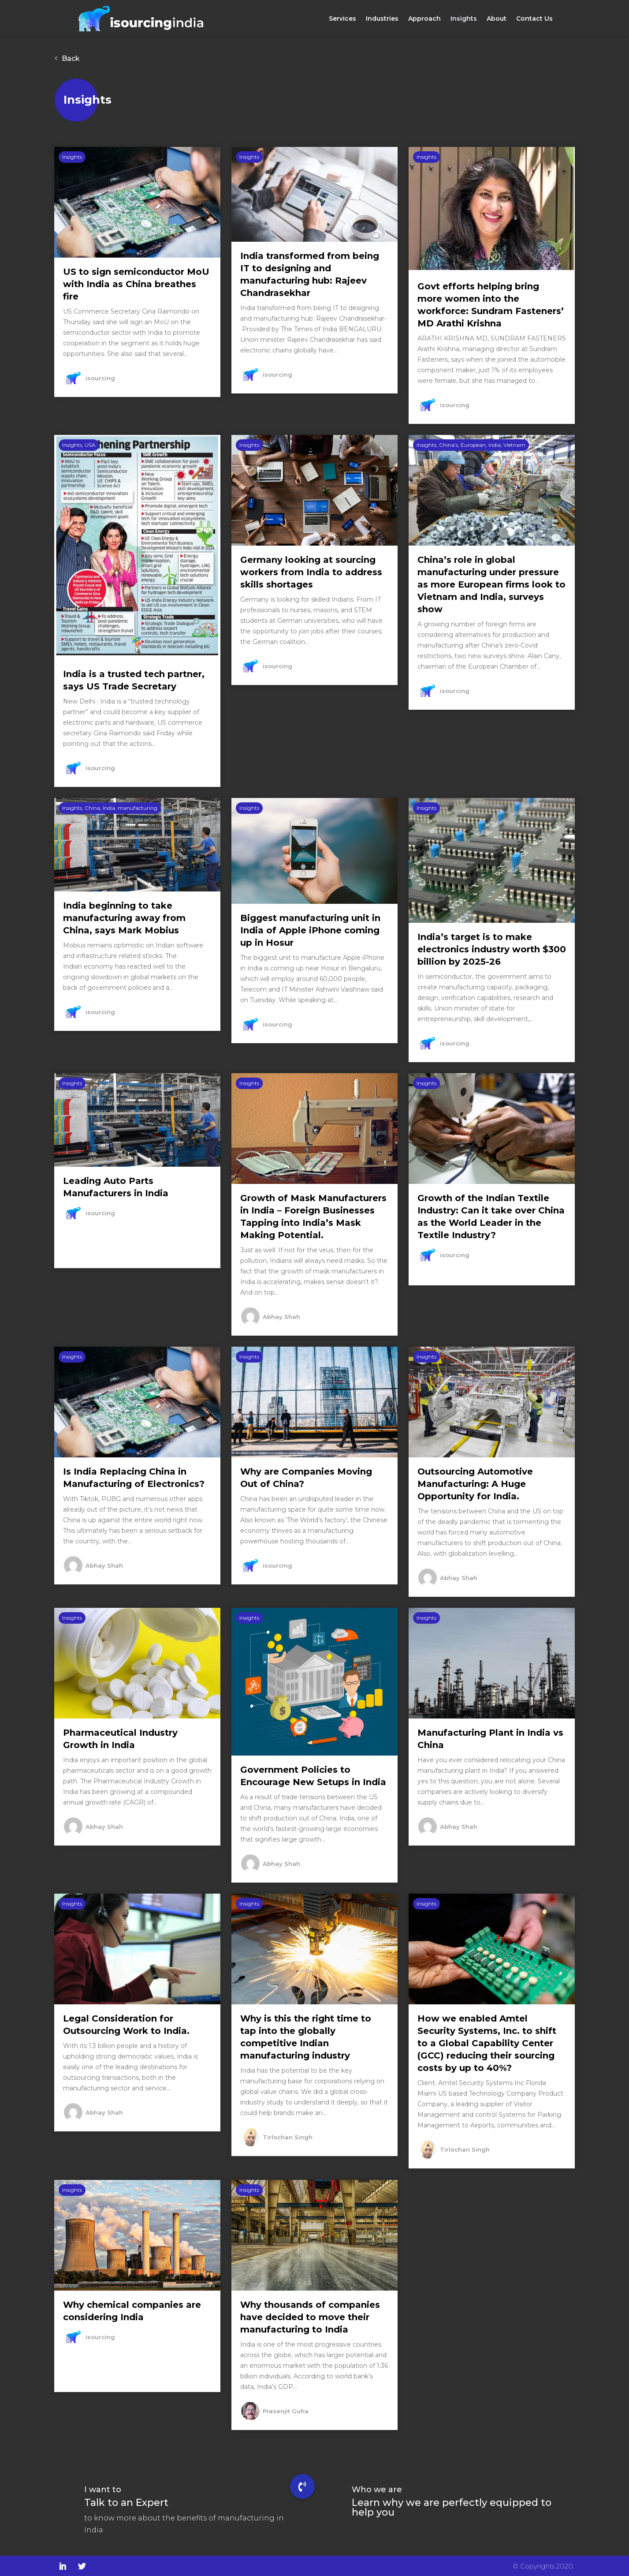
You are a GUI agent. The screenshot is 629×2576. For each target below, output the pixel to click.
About (496, 18)
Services (342, 18)
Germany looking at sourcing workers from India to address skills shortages (311, 570)
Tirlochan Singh (288, 2135)
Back (71, 56)
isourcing (100, 376)
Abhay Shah (281, 1314)
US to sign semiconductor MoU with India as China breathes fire (136, 282)
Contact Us (534, 18)
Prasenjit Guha (286, 2409)
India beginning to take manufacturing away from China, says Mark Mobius (124, 916)
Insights (463, 18)
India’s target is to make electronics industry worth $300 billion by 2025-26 (491, 947)
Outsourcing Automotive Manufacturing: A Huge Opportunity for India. (475, 1482)
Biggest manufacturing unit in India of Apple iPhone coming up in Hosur (310, 928)
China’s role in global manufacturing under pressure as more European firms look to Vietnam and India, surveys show (491, 583)
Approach (424, 18)
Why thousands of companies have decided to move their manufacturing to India (310, 2315)
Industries (382, 18)
